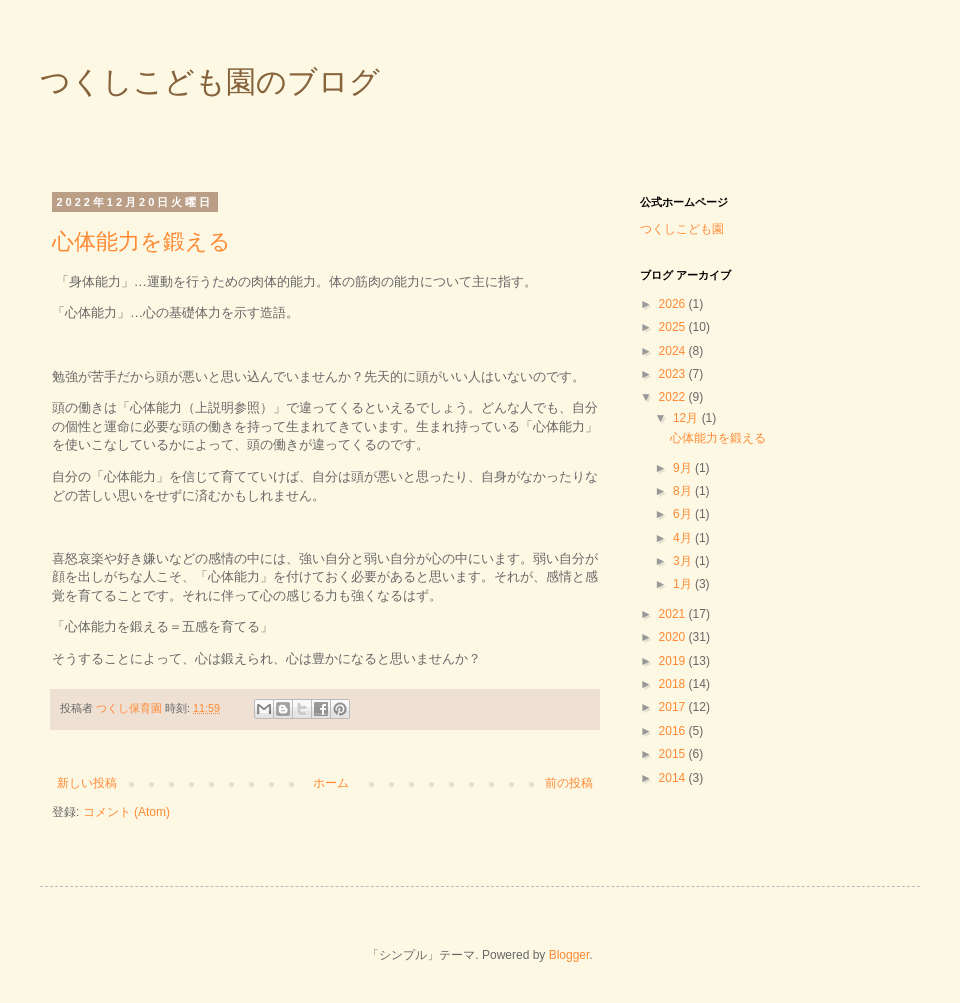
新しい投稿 (87, 783)
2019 (674, 661)
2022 (674, 397)
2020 (674, 637)
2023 (674, 374)
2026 (674, 304)
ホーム (331, 783)
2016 (674, 731)
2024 (674, 351)
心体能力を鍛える (141, 241)
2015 (674, 754)
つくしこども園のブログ (210, 81)
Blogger (569, 955)
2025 (674, 327)
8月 (684, 491)
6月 (684, 514)
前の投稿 (569, 783)
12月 (687, 418)
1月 (684, 584)
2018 (674, 684)
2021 (674, 614)
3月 (684, 561)
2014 (674, 778)
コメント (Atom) (126, 812)
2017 (674, 707)
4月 (684, 538)
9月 (684, 468)
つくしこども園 (682, 229)
